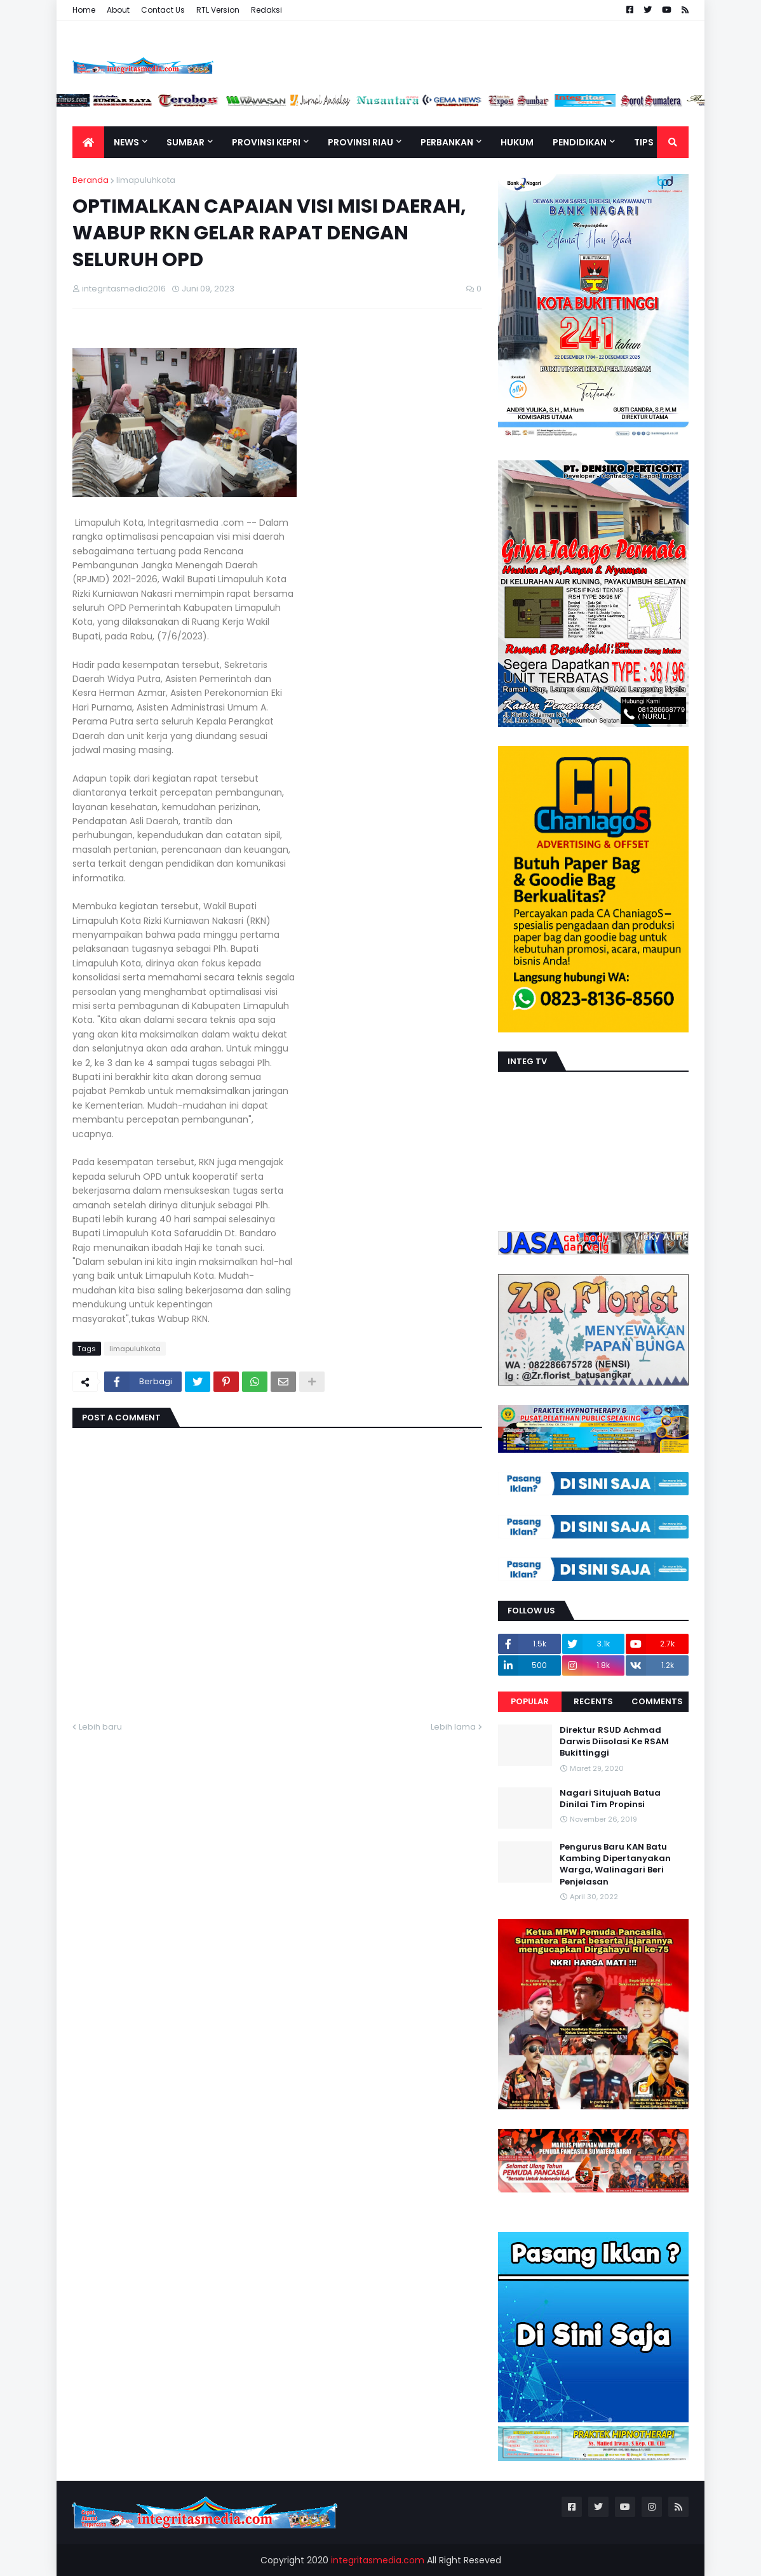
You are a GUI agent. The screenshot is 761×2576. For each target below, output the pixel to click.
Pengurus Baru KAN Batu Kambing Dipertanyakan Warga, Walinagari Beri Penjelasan (615, 1864)
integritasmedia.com (377, 2560)
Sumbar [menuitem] (185, 142)
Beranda (90, 180)
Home (83, 9)
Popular (530, 1701)
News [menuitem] (126, 142)
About (118, 9)
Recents (593, 1701)
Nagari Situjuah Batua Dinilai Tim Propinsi (610, 1798)
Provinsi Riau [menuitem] (360, 142)
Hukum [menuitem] (517, 142)
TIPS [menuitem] (644, 142)
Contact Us (163, 9)
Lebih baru (100, 1727)
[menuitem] (88, 142)
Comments (657, 1701)
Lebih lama (453, 1727)
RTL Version (217, 9)
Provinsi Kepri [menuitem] (266, 142)
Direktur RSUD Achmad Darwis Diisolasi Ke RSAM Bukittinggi (614, 1742)
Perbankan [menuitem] (447, 142)
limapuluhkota (145, 180)
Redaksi (266, 9)
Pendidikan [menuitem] (580, 142)
